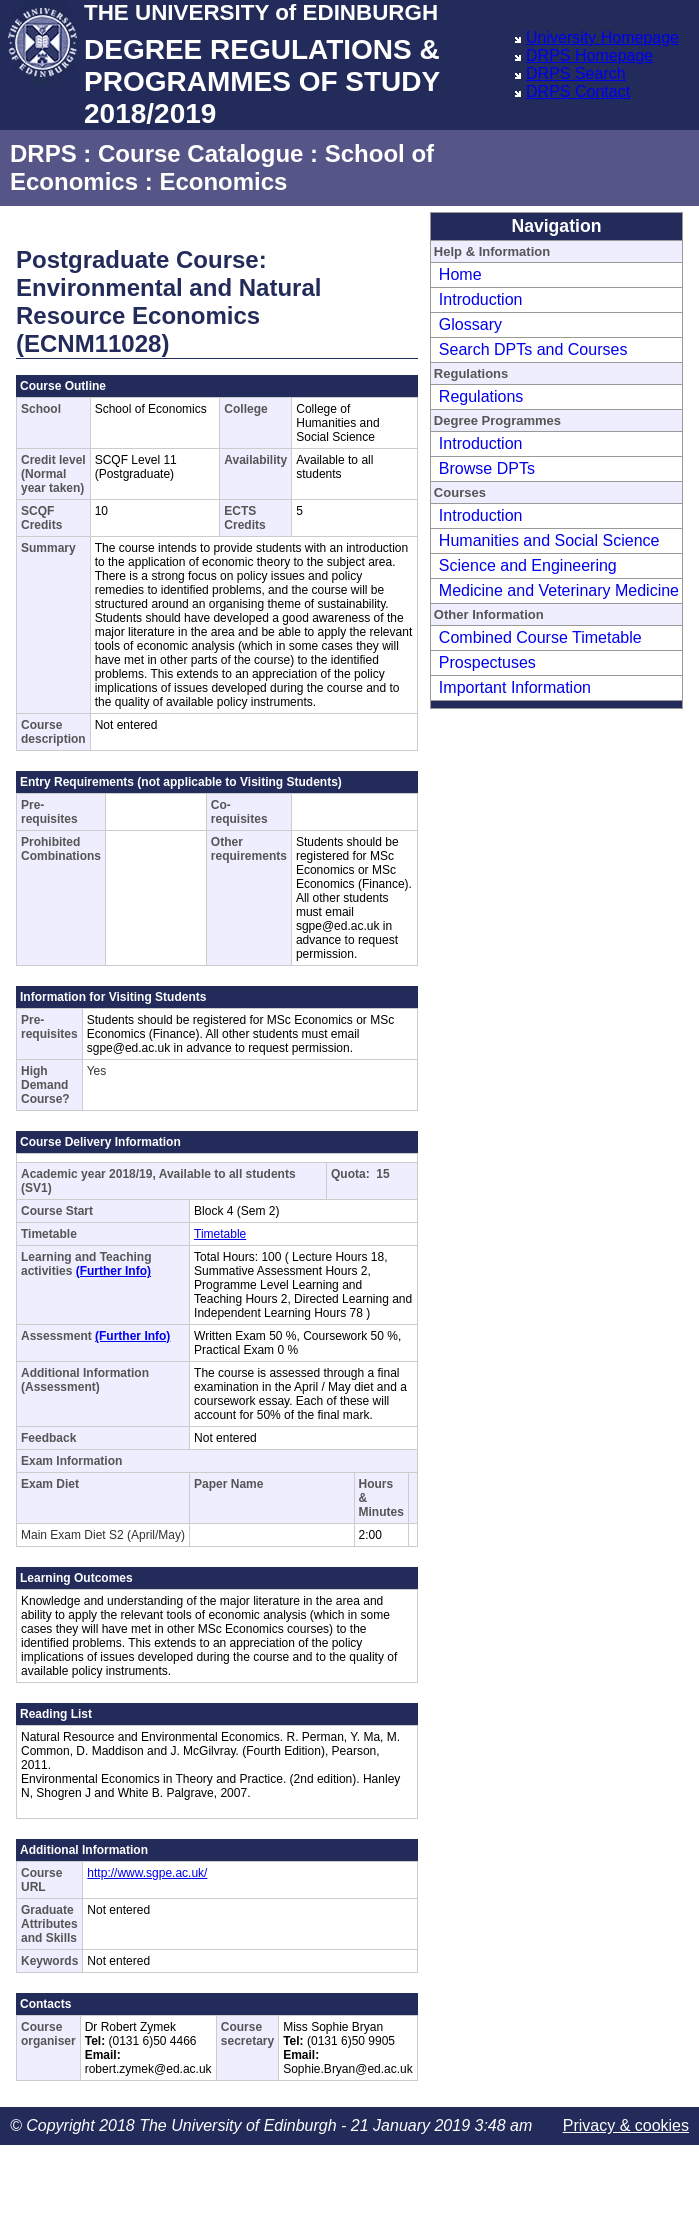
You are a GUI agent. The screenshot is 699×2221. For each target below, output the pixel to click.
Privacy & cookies (626, 2125)
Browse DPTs (487, 468)
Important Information (515, 687)
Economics (223, 181)
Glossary (470, 324)
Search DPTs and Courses (533, 349)
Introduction (481, 299)
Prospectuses (487, 662)
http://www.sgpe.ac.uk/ (147, 1873)
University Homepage (602, 37)
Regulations (481, 396)
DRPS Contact (578, 91)
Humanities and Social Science (549, 540)
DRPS (43, 153)
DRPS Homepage (589, 55)
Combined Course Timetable (540, 637)
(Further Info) (113, 1271)
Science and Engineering (528, 565)
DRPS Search (576, 73)
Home (460, 274)
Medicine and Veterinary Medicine (559, 590)
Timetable (220, 1234)
